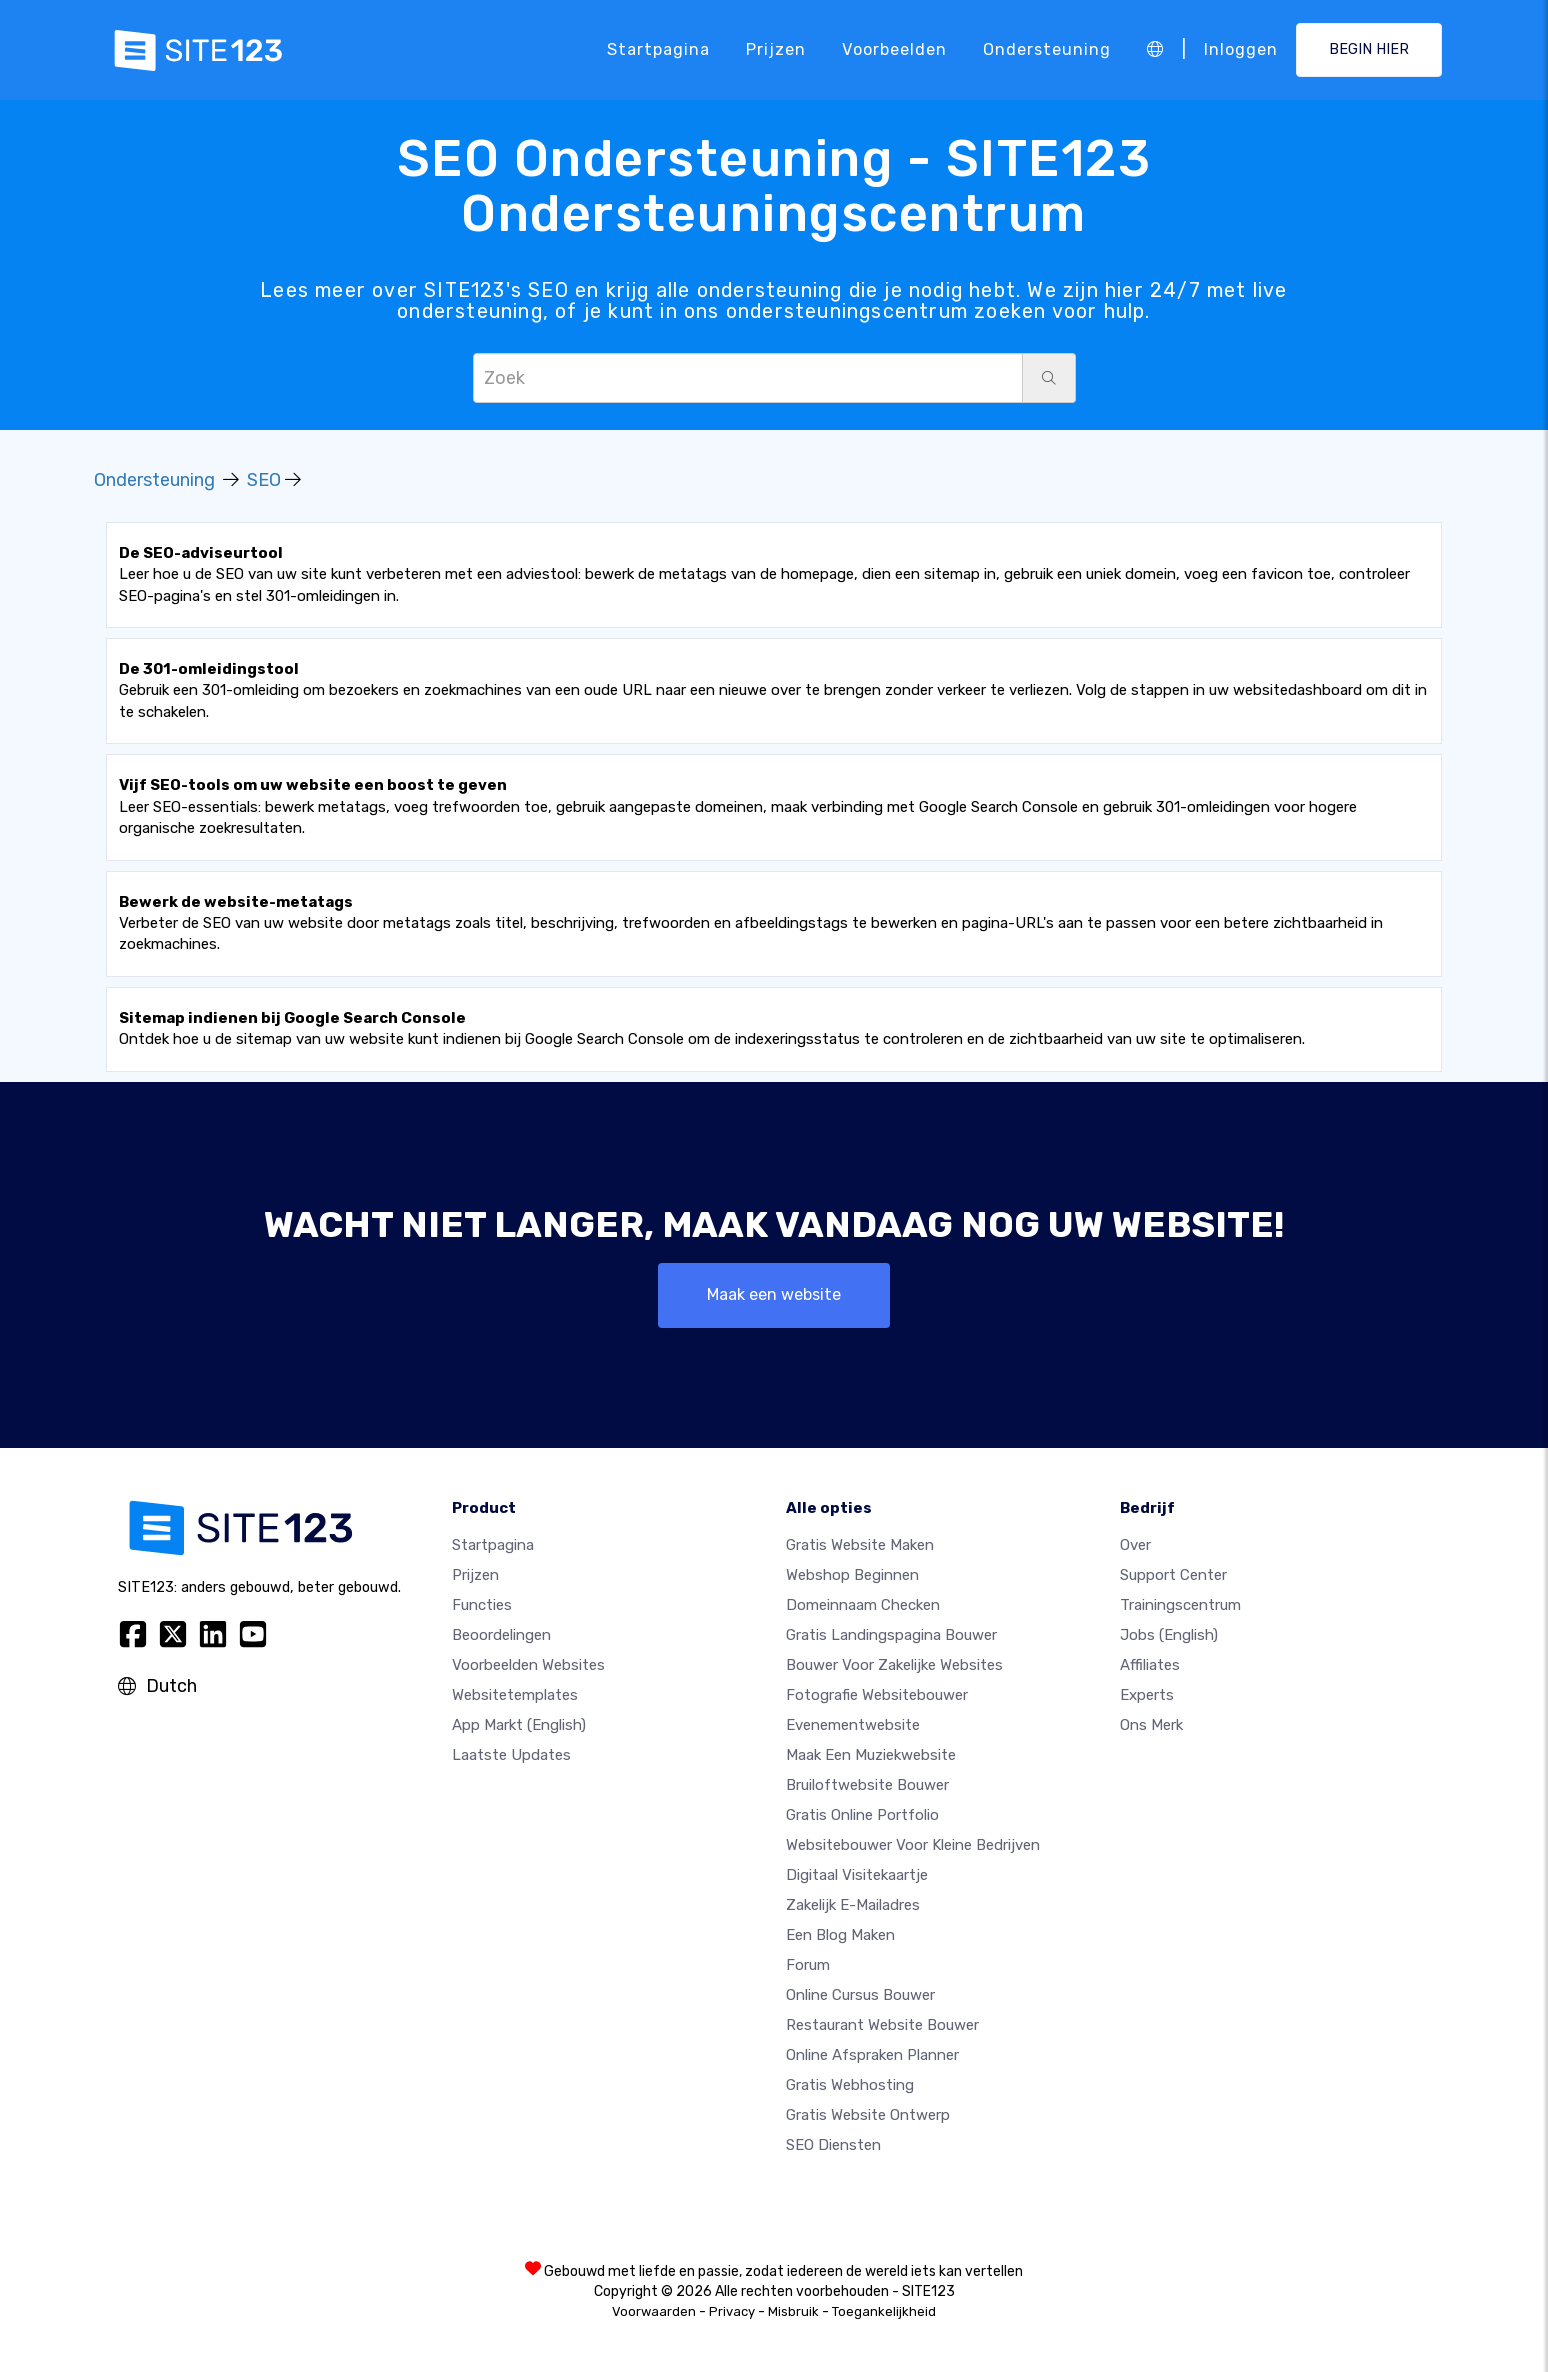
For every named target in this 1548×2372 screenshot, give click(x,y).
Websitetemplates (515, 1695)
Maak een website (774, 1294)
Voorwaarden (654, 2311)
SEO (264, 480)
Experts (1147, 1695)
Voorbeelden (894, 49)
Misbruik (793, 2311)
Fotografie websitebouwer (877, 1695)
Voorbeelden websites (528, 1665)
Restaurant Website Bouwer (882, 2025)
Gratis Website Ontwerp (868, 2115)
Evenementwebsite (853, 1725)
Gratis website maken (860, 1545)
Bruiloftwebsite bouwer (867, 1785)
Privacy (732, 2311)
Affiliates (1150, 1665)
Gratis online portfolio (862, 1815)
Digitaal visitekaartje (857, 1875)
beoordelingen (501, 1635)
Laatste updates (511, 1755)
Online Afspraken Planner (872, 2055)
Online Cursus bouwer (860, 1995)
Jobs (1169, 1635)
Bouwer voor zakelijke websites (894, 1665)
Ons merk (1151, 1725)
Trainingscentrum (1180, 1605)
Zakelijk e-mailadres (853, 1905)
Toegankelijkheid (884, 2311)
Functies (482, 1605)
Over (1135, 1545)
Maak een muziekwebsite (871, 1755)
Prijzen (776, 49)
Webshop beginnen (852, 1575)
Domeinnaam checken (863, 1605)
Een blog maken (840, 1935)
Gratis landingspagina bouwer (891, 1635)
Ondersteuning (1047, 49)
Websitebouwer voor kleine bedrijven (913, 1845)
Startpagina (658, 49)
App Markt (519, 1725)
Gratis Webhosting (850, 2085)
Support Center (1173, 1575)
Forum (808, 1965)
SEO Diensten (833, 2145)
